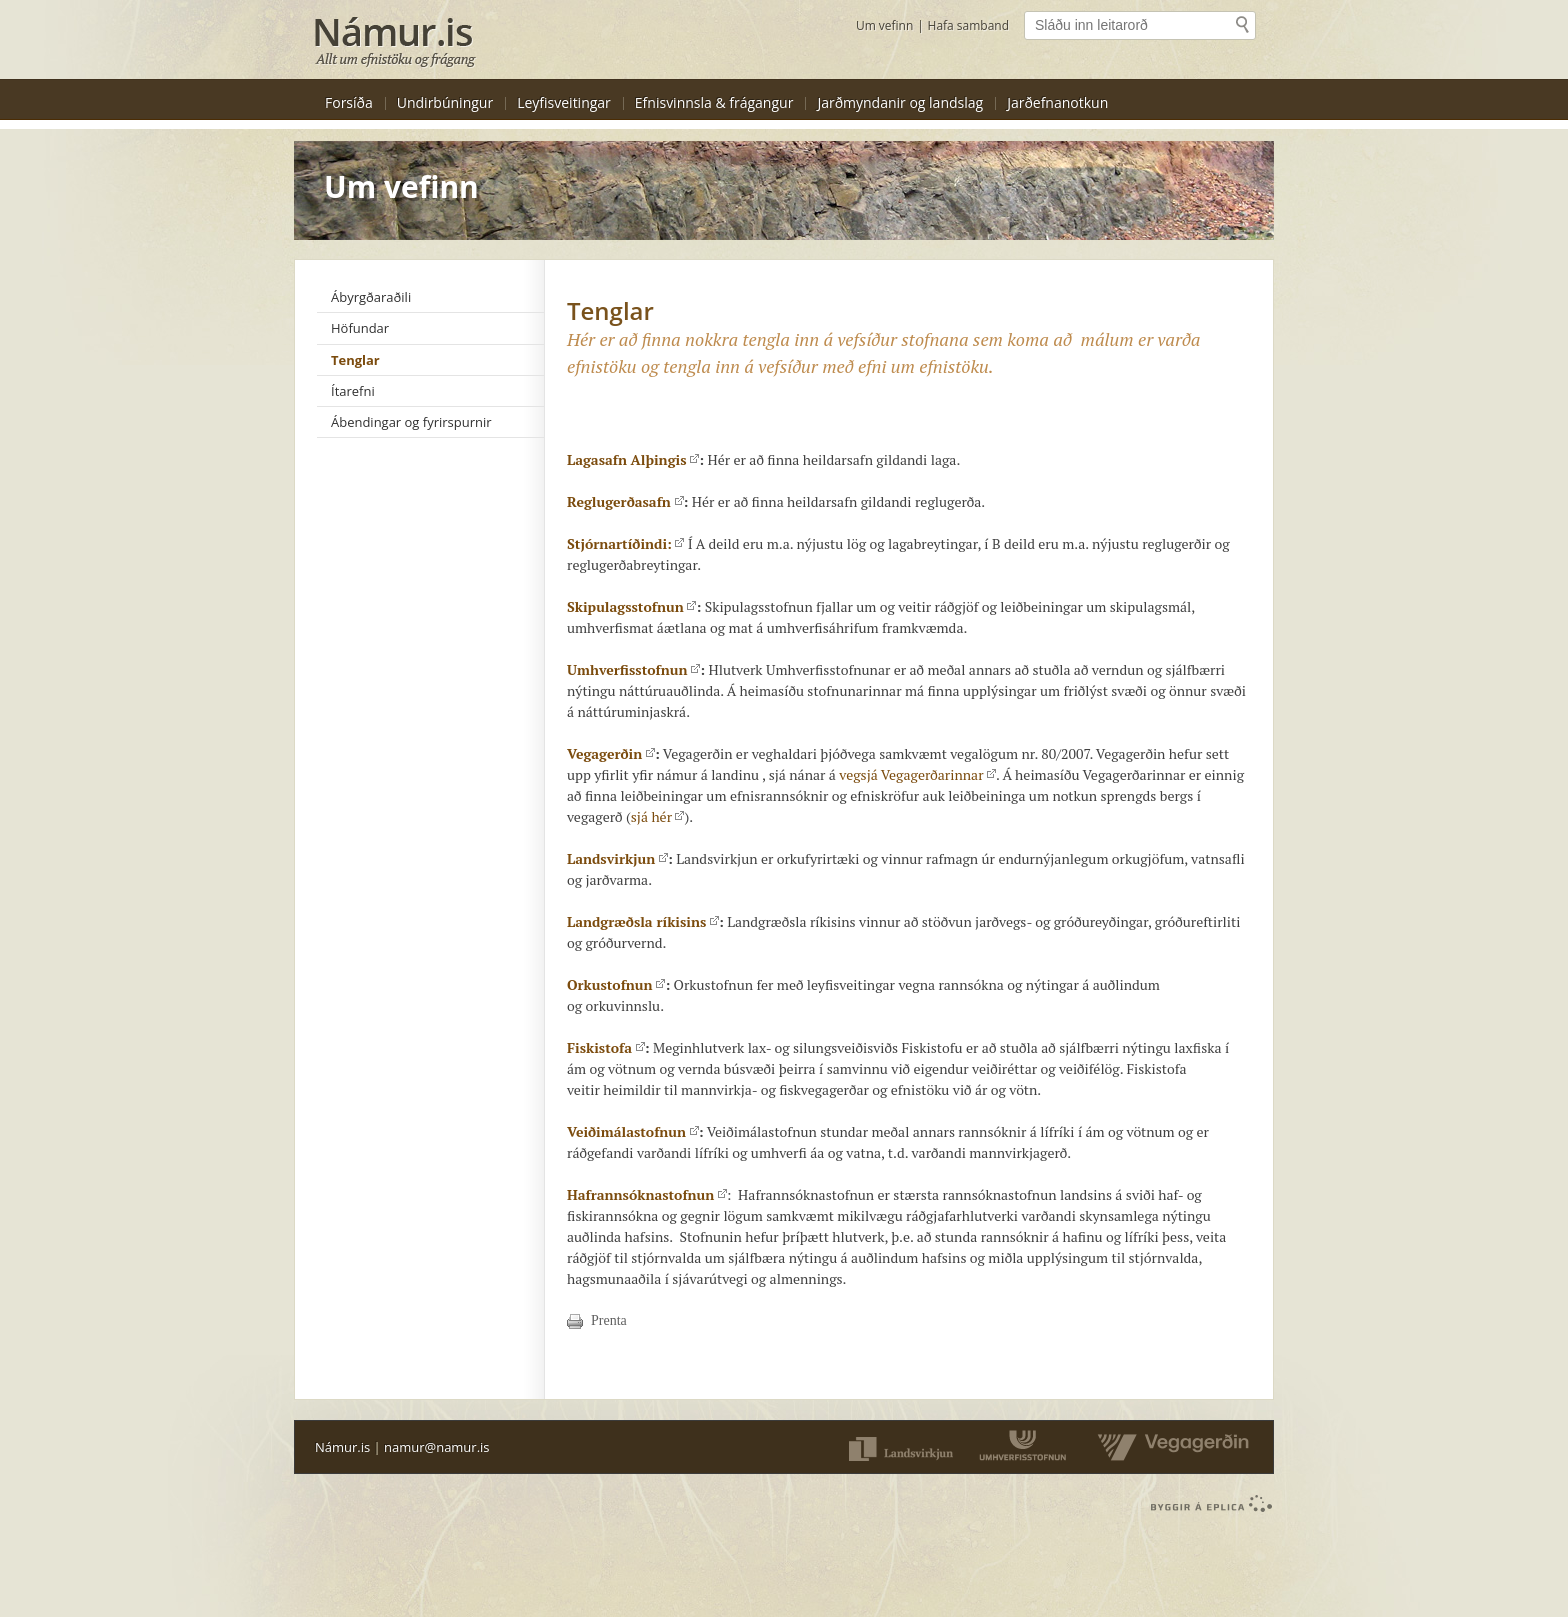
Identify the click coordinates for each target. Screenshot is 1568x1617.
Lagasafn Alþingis (633, 459)
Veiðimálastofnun (633, 1131)
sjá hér (658, 816)
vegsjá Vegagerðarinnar (917, 774)
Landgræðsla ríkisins (643, 921)
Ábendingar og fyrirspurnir (411, 422)
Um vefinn (884, 25)
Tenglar (355, 360)
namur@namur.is (436, 1447)
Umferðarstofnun (1024, 1447)
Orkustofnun (616, 984)
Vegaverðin (1168, 1447)
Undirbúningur (445, 102)
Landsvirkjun (617, 858)
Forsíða (349, 102)
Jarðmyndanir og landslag (900, 102)
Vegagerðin (611, 753)
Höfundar (360, 328)
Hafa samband (968, 25)
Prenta (609, 1320)
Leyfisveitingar (564, 102)
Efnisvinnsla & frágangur (714, 102)
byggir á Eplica (1206, 1504)
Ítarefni (353, 391)
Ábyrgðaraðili (371, 297)
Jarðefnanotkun (1057, 102)
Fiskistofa (606, 1047)
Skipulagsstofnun (631, 606)
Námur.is (342, 1447)
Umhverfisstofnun (633, 669)
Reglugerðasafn (625, 501)
